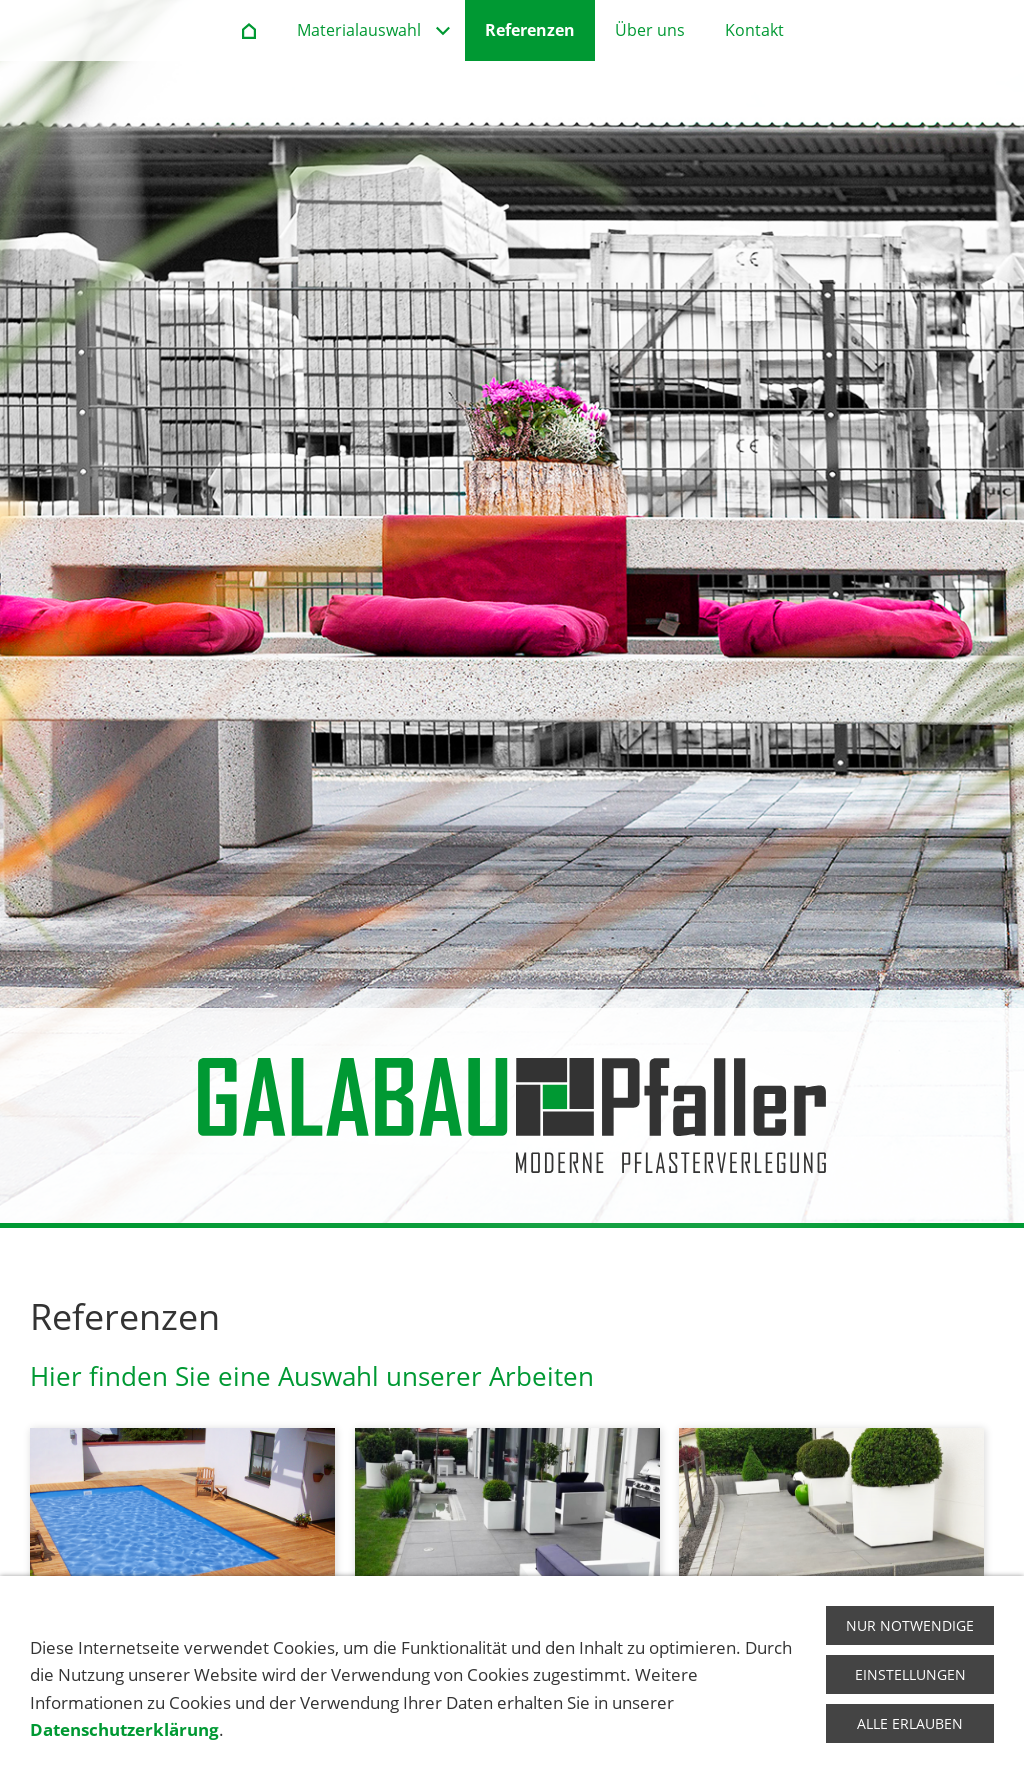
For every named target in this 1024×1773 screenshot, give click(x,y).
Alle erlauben (910, 1723)
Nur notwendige (910, 1625)
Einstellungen (910, 1674)
